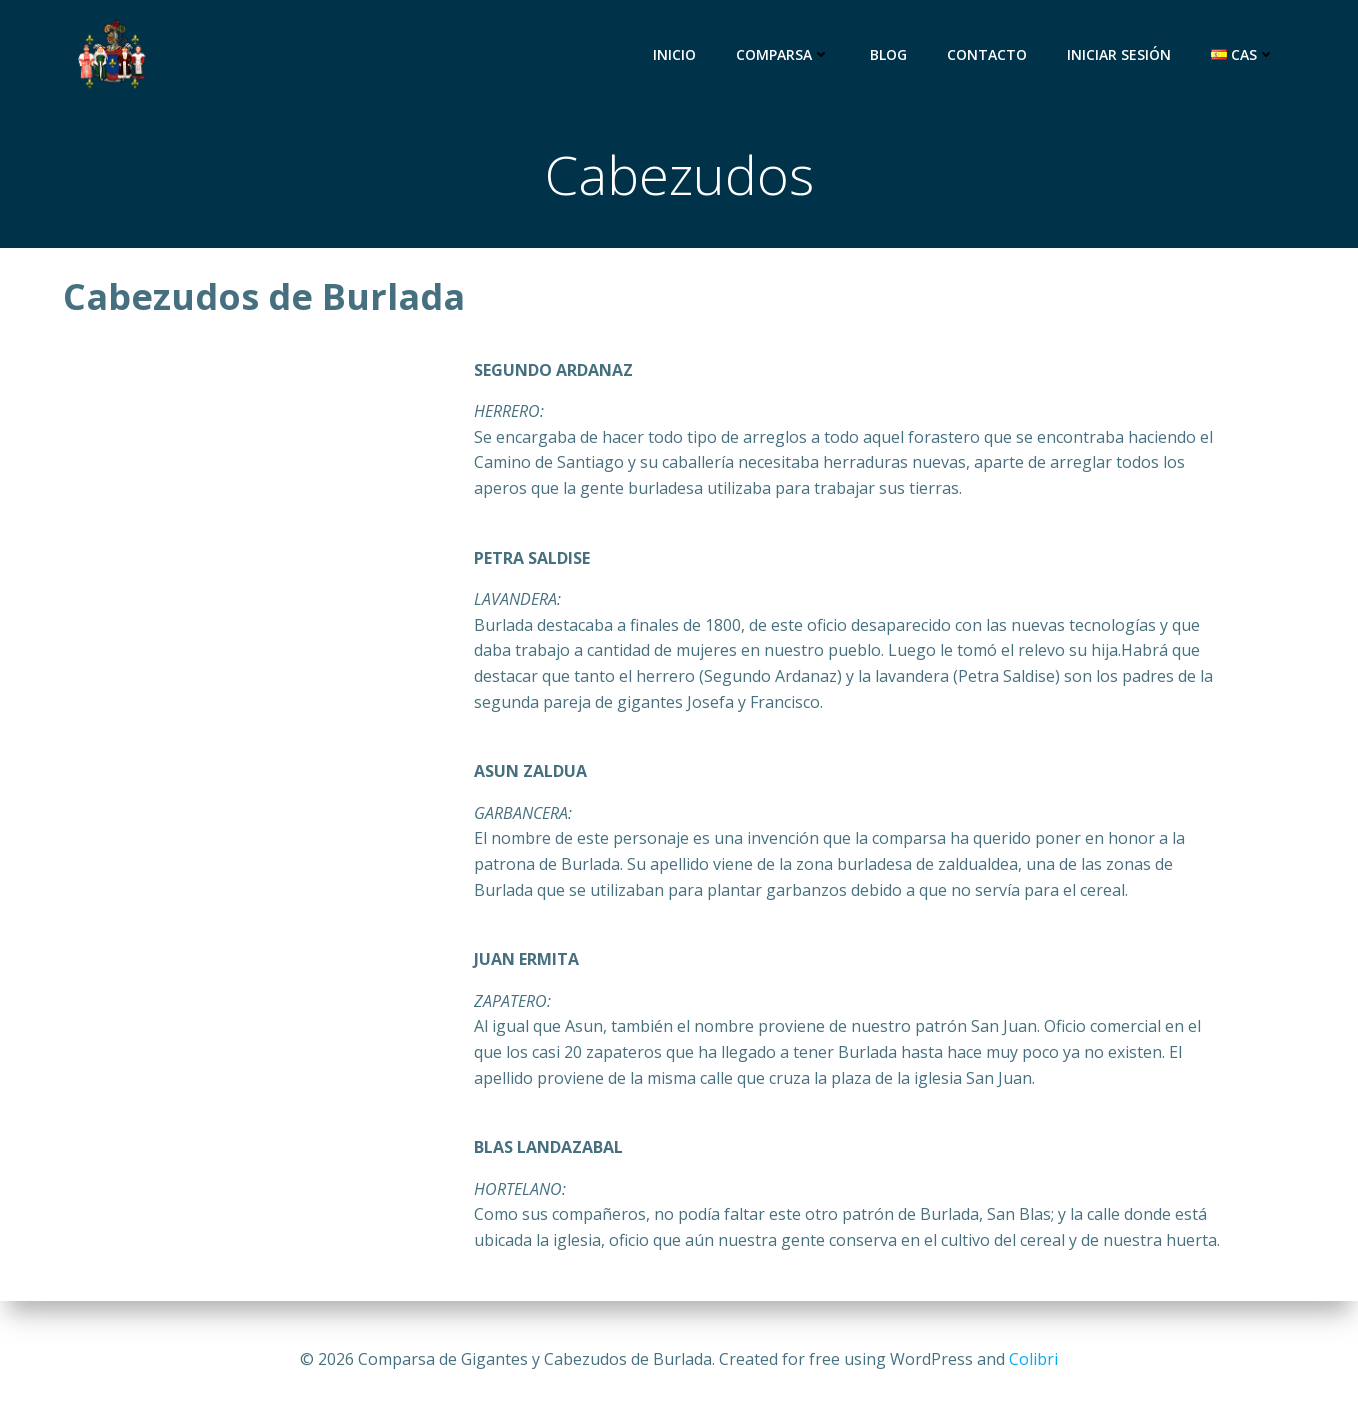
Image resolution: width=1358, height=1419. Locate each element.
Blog (888, 54)
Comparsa (783, 54)
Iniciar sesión (1119, 54)
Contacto (987, 54)
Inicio (674, 54)
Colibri (1033, 1359)
